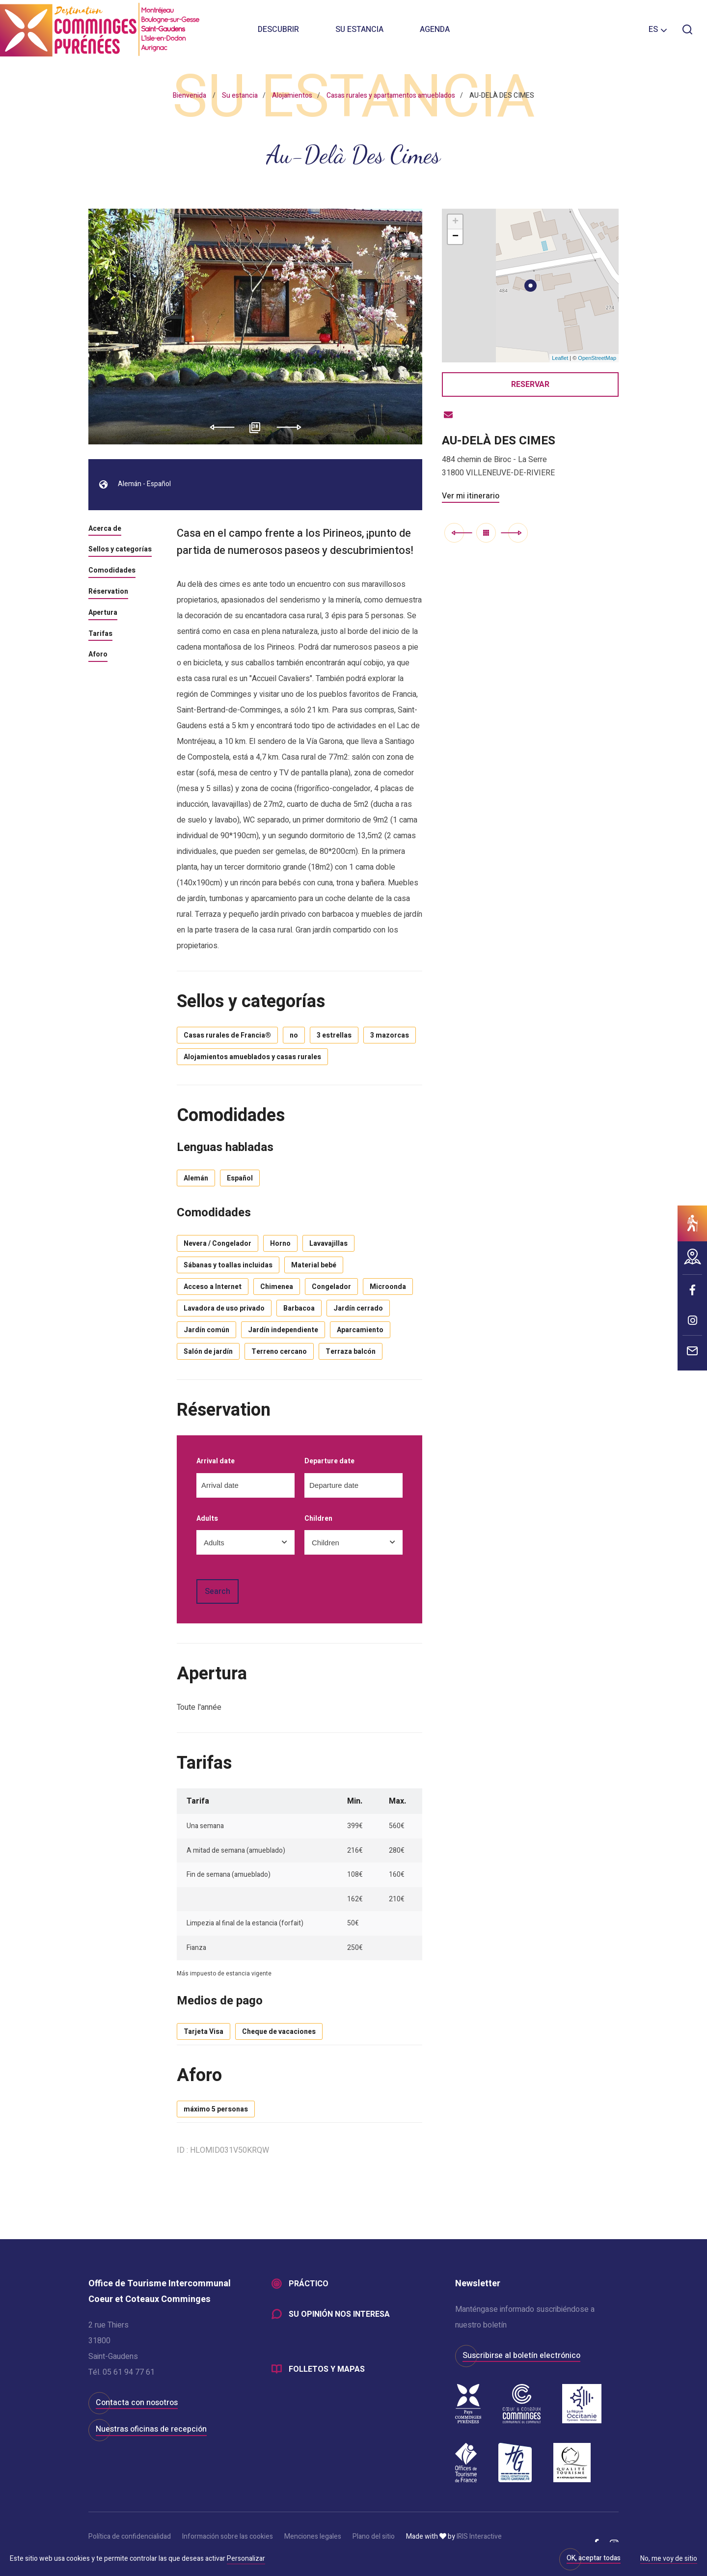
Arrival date (215, 1461)
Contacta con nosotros (137, 2403)
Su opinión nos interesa (339, 2314)
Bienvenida (189, 95)
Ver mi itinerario (470, 496)
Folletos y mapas (327, 2369)
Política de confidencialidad (129, 2536)
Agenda (435, 29)
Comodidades (112, 571)
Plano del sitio (374, 2536)
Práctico (308, 2284)
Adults (207, 1519)
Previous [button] (219, 427)
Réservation (108, 592)
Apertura (102, 613)
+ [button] (455, 222)
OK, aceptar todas (594, 2558)
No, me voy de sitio (668, 2559)
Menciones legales (312, 2536)
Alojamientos (292, 95)
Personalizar (246, 2558)
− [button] (455, 236)
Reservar (530, 384)
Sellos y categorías (120, 550)
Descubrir (278, 29)
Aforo (98, 655)
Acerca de (104, 529)
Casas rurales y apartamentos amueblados (390, 95)
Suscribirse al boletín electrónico (521, 2355)
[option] (255, 326)
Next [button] (292, 427)
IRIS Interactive (479, 2536)
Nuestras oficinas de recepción (151, 2429)
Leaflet (560, 358)
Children (318, 1519)
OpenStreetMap (597, 358)
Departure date (329, 1461)
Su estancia (359, 29)
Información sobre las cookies (227, 2536)
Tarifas (100, 634)
